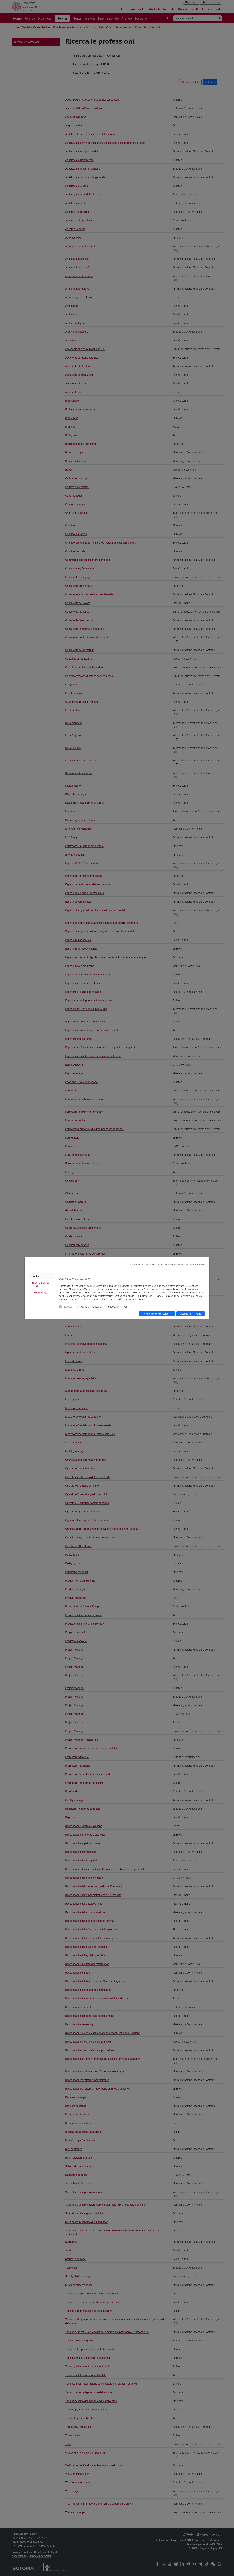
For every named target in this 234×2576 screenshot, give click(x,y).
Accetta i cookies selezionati (157, 1313)
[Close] (205, 1261)
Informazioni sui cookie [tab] (41, 1284)
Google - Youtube (91, 1306)
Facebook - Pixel (117, 1306)
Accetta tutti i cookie (190, 1313)
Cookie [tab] (35, 1276)
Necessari (68, 1306)
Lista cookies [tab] (39, 1293)
